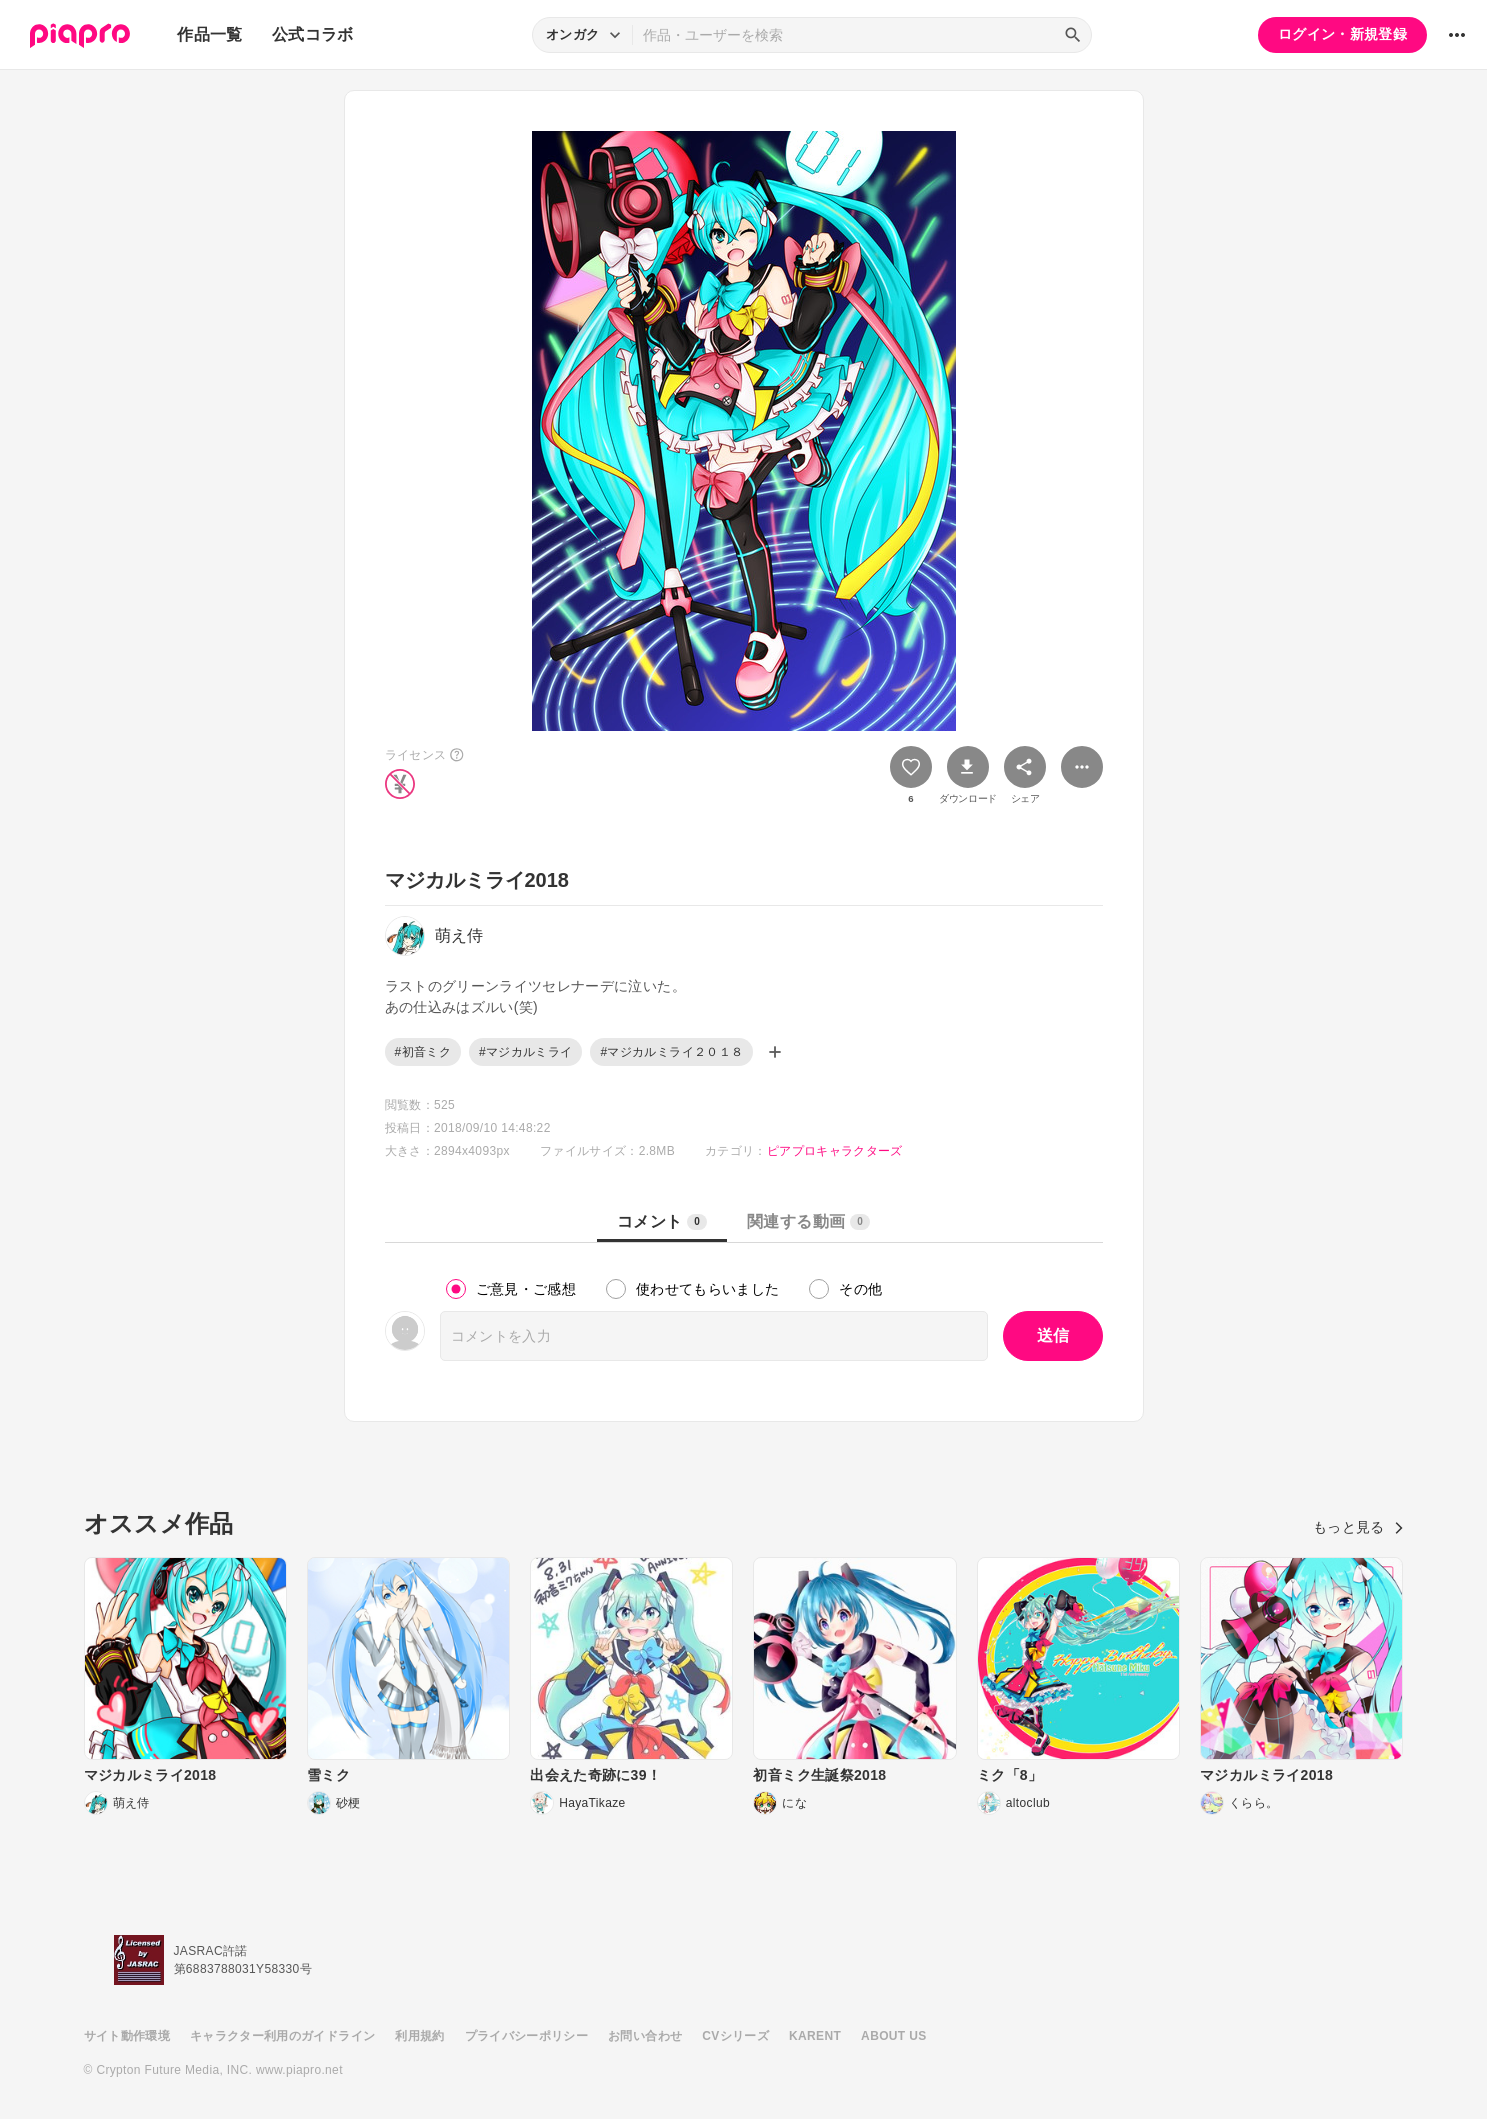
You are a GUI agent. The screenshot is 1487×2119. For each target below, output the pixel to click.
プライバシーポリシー (527, 2036)
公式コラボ (313, 34)
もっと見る (1358, 1527)
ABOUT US (893, 2036)
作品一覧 (209, 34)
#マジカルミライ (525, 1052)
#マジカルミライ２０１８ (671, 1052)
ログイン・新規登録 (1342, 34)
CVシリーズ (735, 2036)
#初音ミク (423, 1052)
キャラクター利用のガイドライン (282, 2036)
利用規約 (419, 2036)
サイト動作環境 (127, 2036)
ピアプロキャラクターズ (835, 1151)
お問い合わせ (645, 2036)
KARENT (815, 2036)
